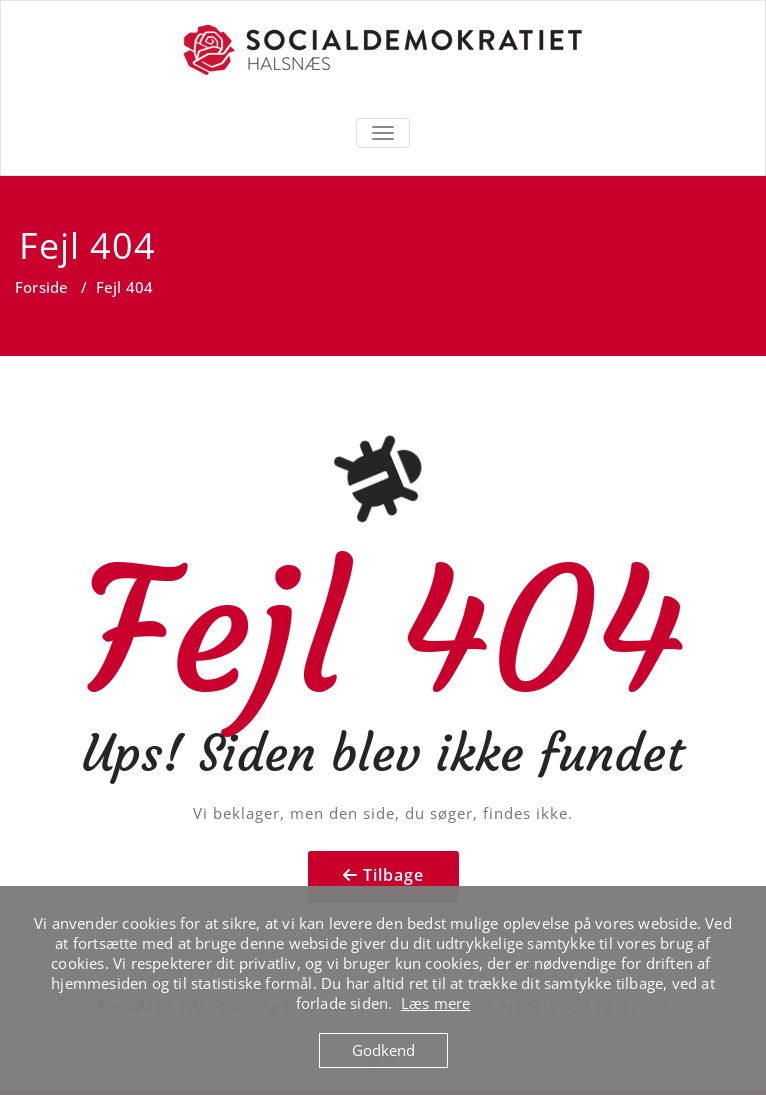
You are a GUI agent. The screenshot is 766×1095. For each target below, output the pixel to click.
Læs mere (436, 1003)
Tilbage (393, 875)
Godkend (383, 1050)
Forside (41, 287)
